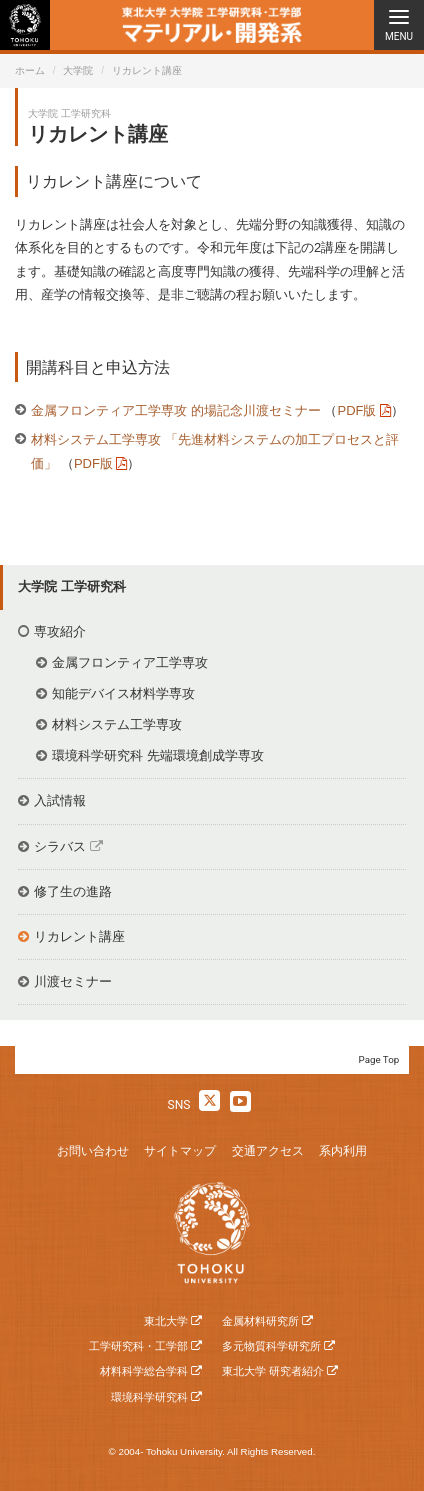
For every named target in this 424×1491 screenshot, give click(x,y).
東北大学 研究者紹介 (273, 1371)
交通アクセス (268, 1151)
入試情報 (60, 800)
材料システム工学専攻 (117, 724)
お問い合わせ (93, 1151)
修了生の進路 (73, 891)
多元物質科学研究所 (271, 1346)
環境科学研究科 (149, 1397)
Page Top (379, 1059)
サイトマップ (180, 1151)
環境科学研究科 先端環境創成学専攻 (158, 755)
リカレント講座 (79, 936)
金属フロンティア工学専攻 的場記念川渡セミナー (177, 410)
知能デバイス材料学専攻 (123, 693)
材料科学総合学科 (144, 1371)
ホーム (30, 70)
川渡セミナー (73, 981)
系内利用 (343, 1151)
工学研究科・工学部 (138, 1346)
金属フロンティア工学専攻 (130, 662)
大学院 (78, 70)
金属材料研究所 (260, 1321)
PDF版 (356, 410)
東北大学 (166, 1321)
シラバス (60, 846)
